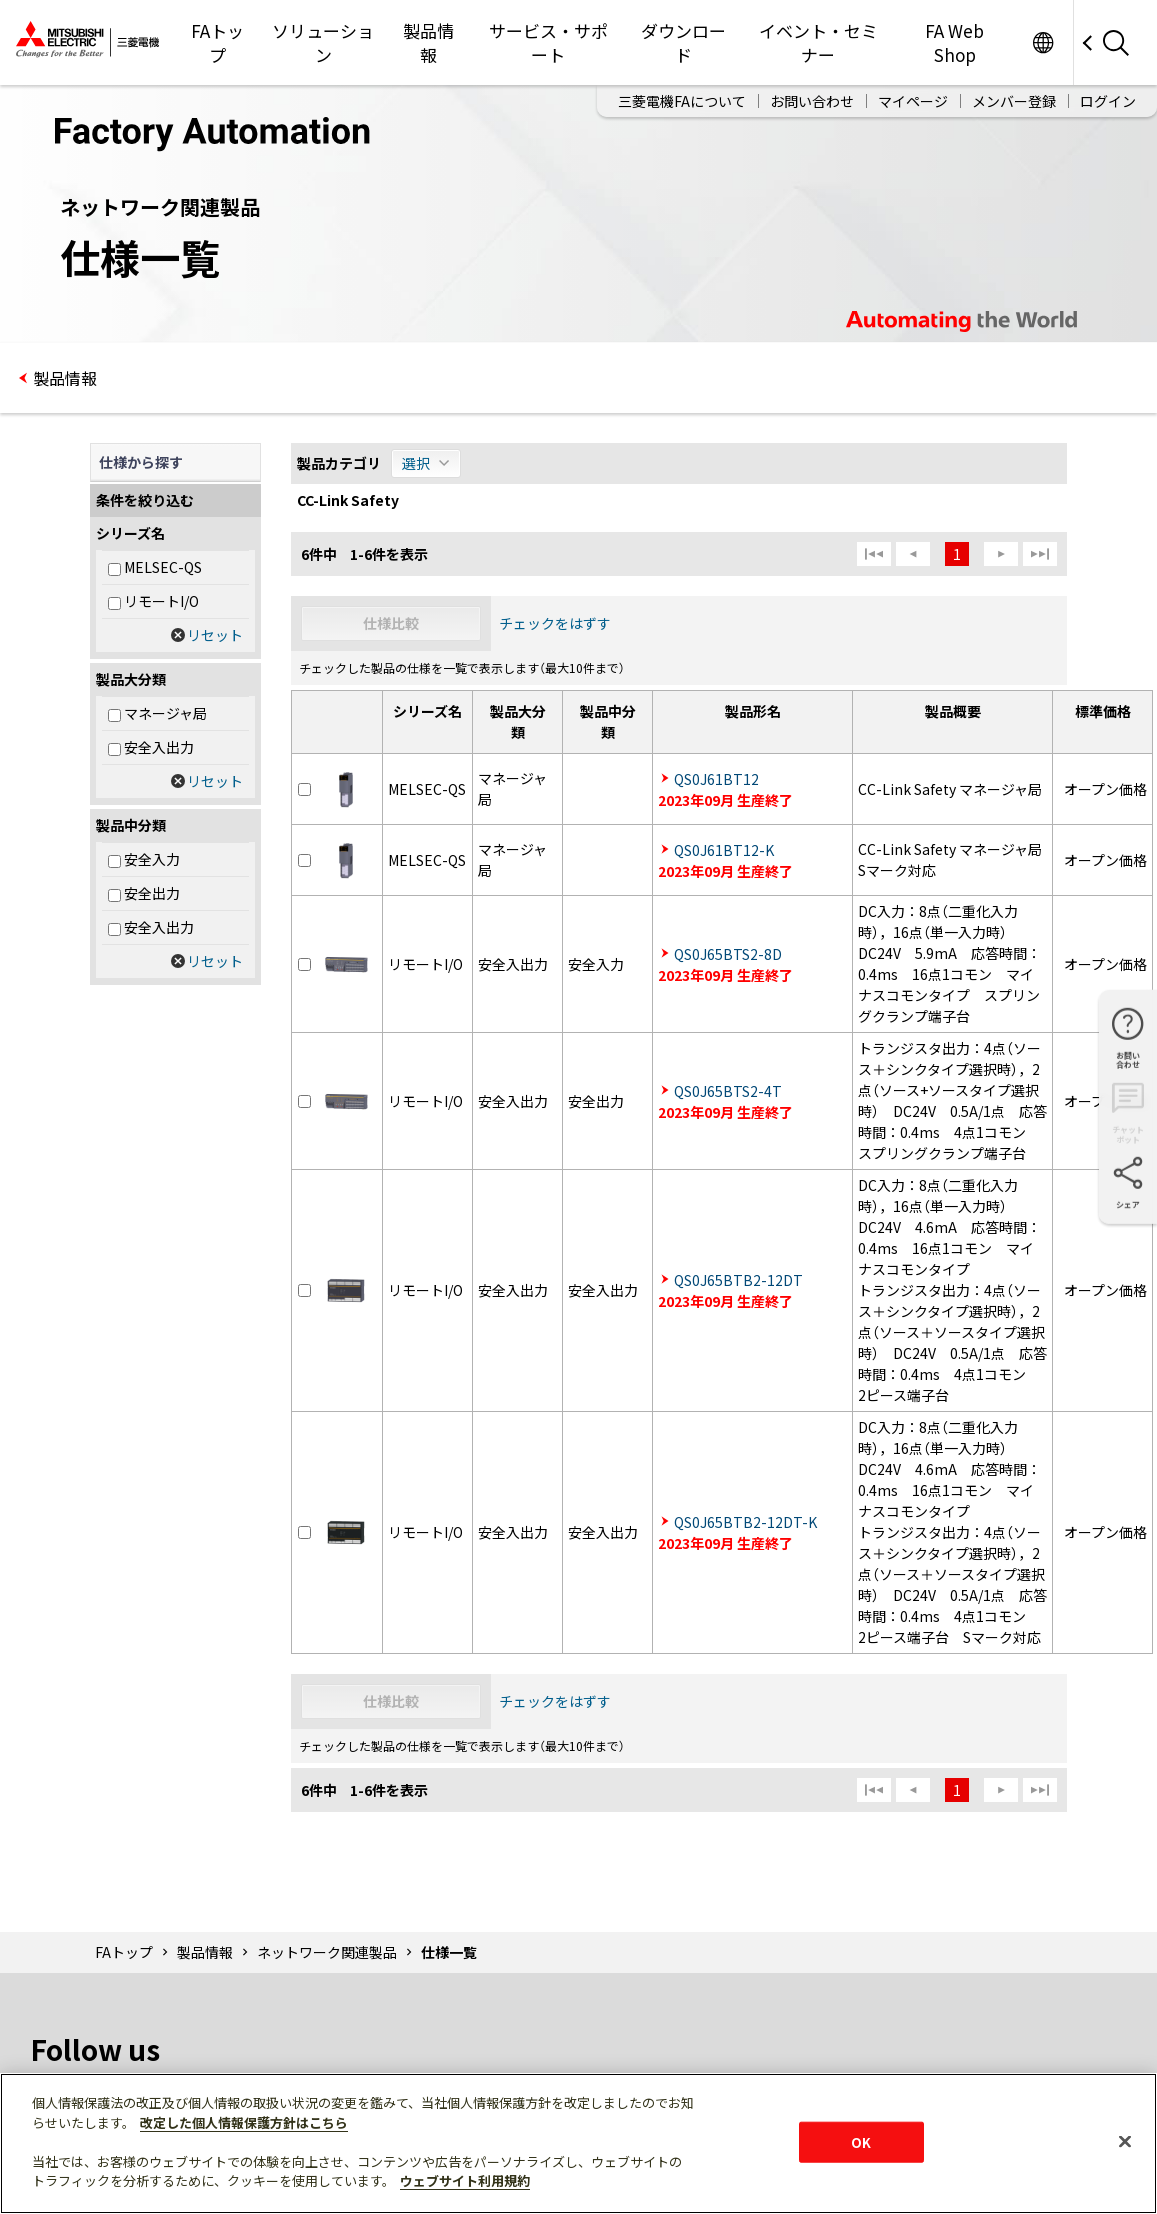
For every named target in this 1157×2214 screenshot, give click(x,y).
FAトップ (217, 42)
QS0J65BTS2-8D (728, 954)
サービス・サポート (548, 42)
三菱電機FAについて (682, 101)
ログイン (1108, 101)
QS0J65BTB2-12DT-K (745, 1522)
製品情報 (428, 42)
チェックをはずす (555, 623)
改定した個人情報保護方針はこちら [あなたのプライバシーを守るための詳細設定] (244, 2122)
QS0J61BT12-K (724, 850)
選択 (416, 463)
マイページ (913, 101)
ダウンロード (683, 42)
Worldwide (1042, 42)
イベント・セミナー (818, 42)
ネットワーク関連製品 (327, 1952)
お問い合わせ (812, 101)
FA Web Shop (954, 42)
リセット (215, 635)
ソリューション (323, 42)
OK (861, 2141)
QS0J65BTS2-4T (728, 1091)
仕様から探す (141, 462)
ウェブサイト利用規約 (465, 2180)
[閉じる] (1125, 2141)
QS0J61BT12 (716, 779)
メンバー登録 (1014, 101)
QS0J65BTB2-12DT (738, 1280)
